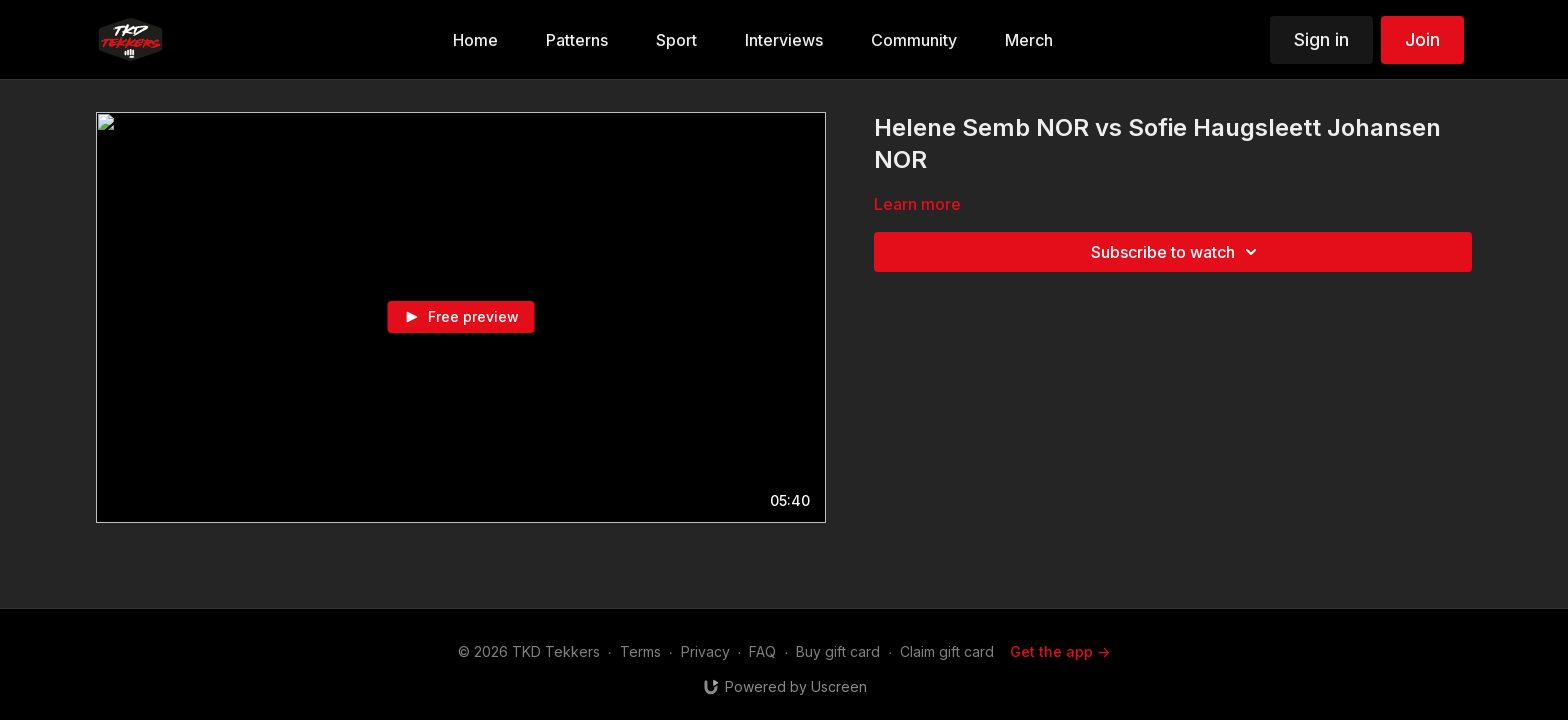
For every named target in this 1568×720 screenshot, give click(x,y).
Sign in (1321, 39)
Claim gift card (947, 651)
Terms (640, 651)
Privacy (705, 651)
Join (1422, 39)
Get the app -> (1060, 651)
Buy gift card (838, 651)
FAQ (762, 651)
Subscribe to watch (1177, 252)
